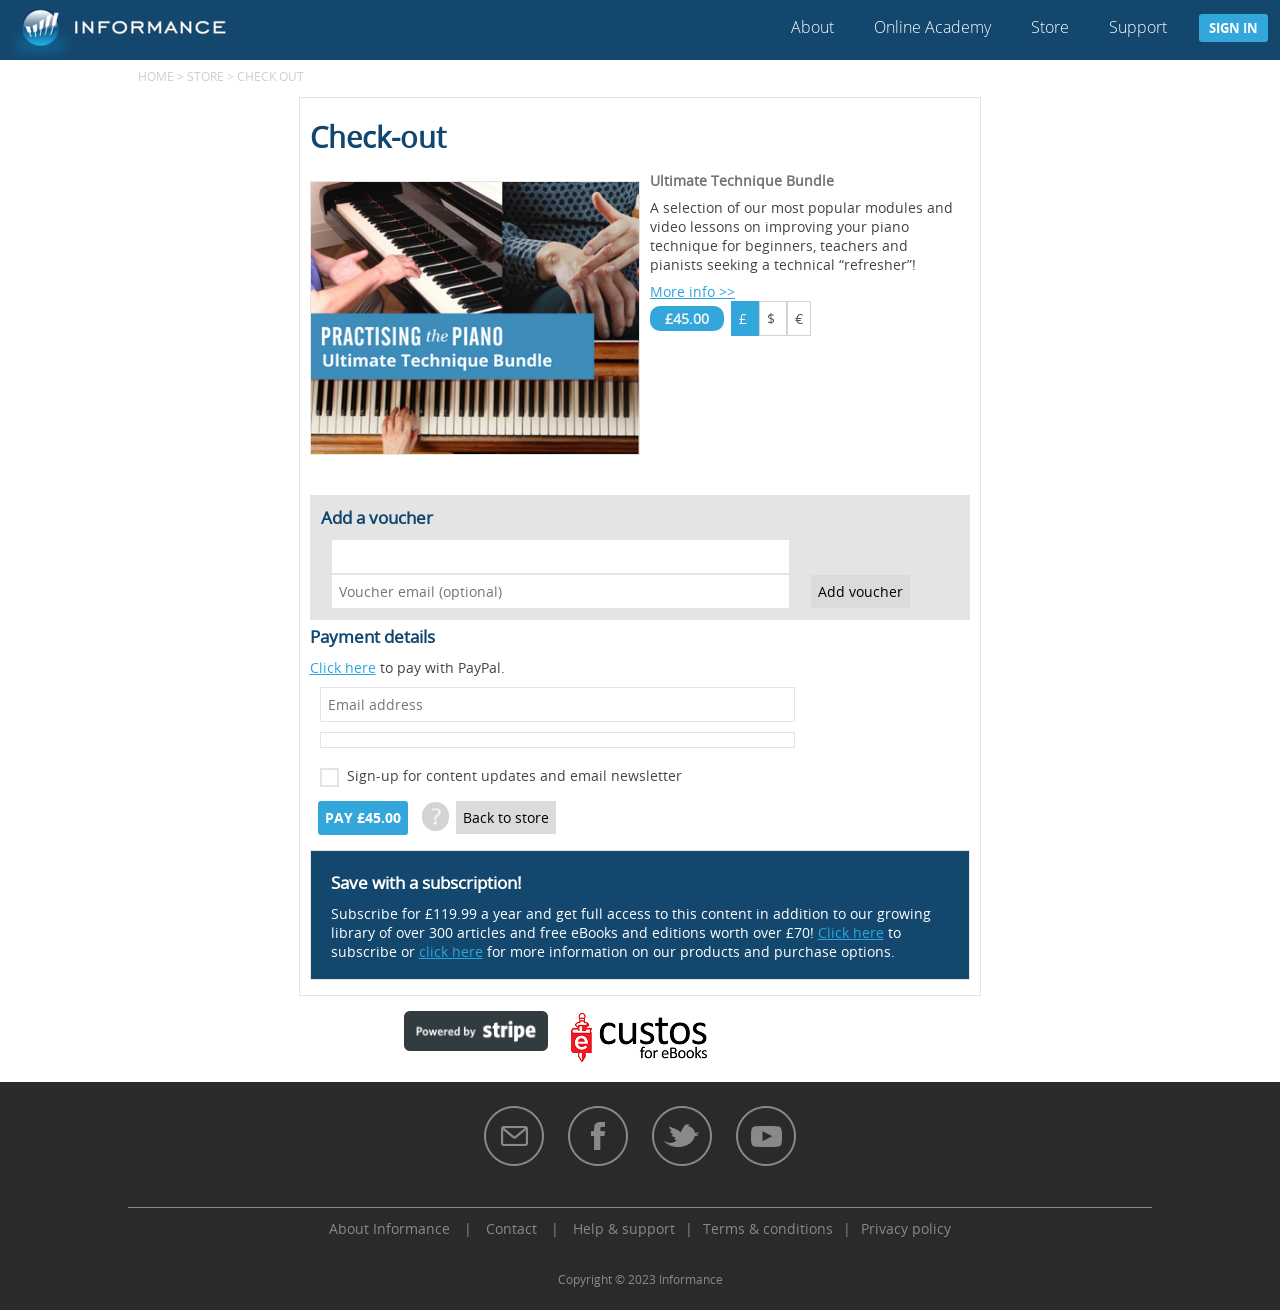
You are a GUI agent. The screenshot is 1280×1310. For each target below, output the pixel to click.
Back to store (506, 817)
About (812, 27)
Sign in (1233, 28)
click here (451, 951)
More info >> (692, 291)
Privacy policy (906, 1228)
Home (156, 76)
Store (1050, 27)
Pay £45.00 (363, 818)
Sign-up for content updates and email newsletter (514, 775)
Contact (511, 1228)
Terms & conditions (768, 1228)
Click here (343, 667)
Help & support (624, 1228)
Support (1138, 27)
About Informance (389, 1228)
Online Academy (932, 27)
